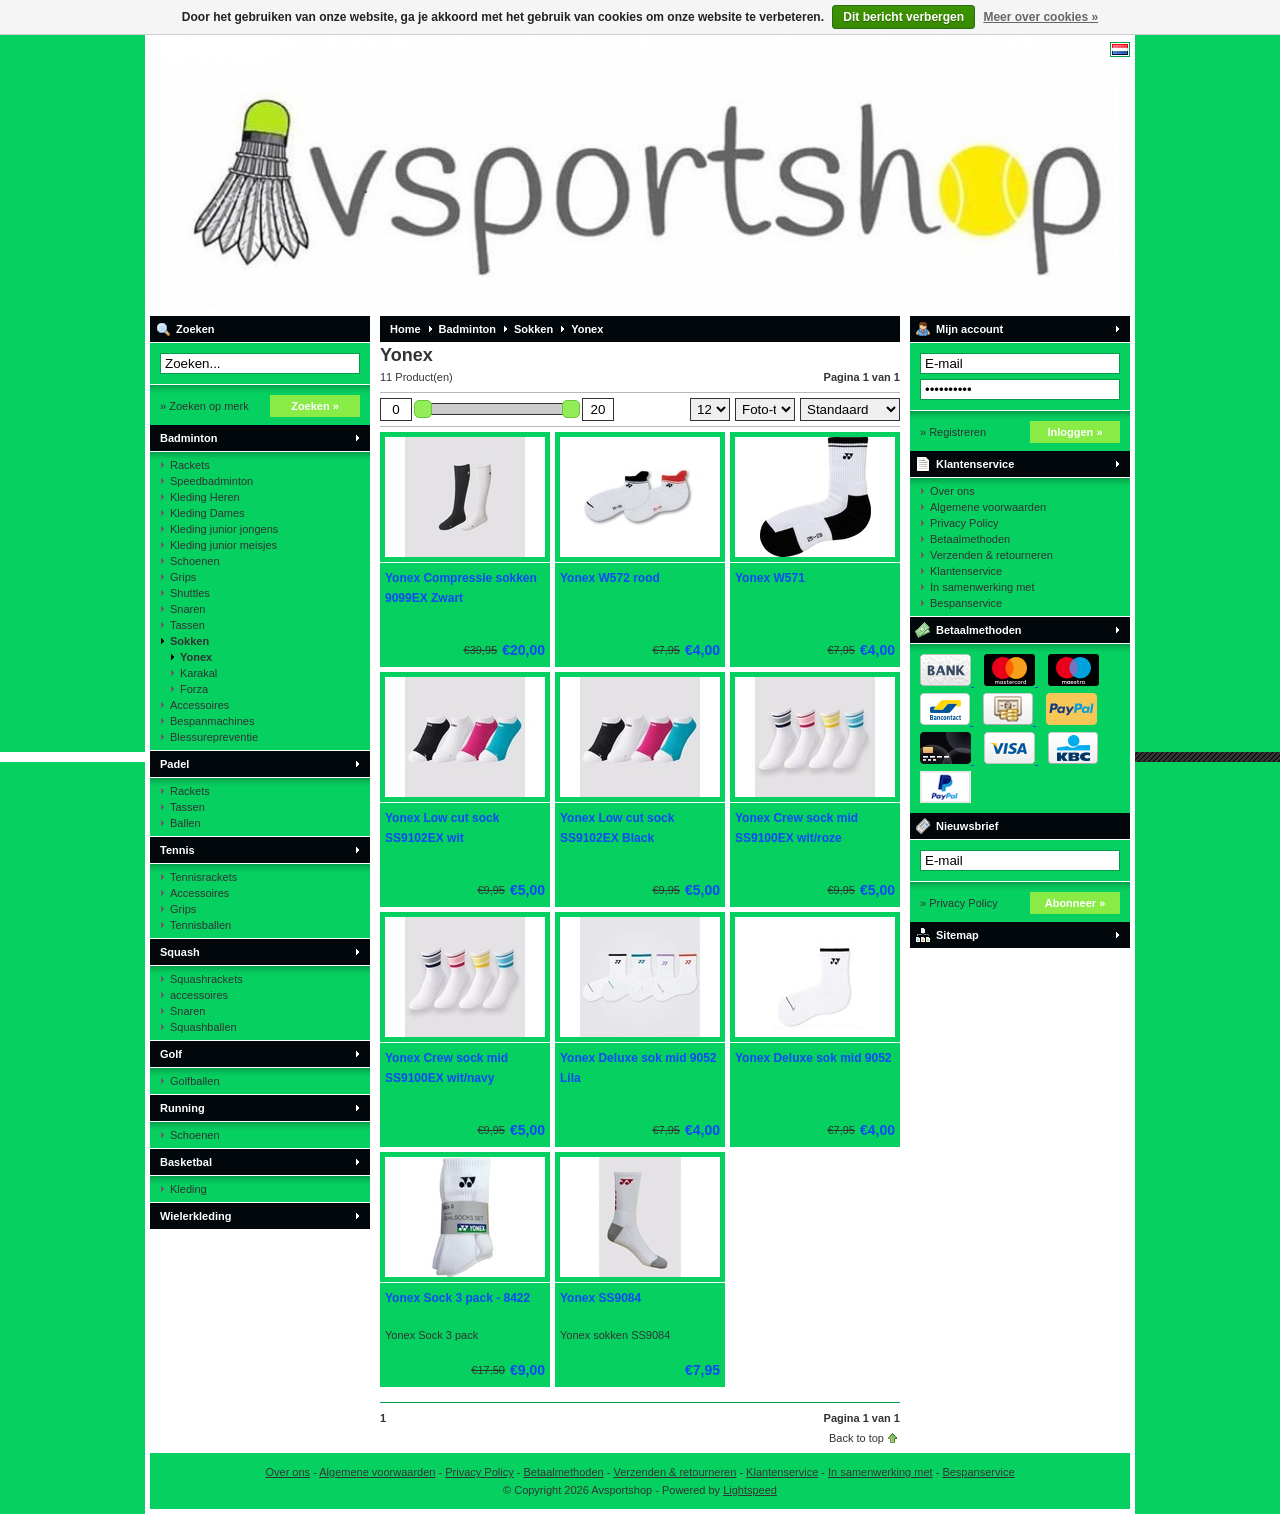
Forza (194, 689)
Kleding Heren (205, 497)
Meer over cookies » (1040, 17)
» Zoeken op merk (204, 406)
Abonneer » (1075, 903)
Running (182, 1108)
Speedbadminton (211, 481)
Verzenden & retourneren (991, 555)
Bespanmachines (212, 721)
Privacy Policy (964, 523)
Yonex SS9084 (600, 1298)
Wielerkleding (195, 1216)
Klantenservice (975, 464)
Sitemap (957, 935)
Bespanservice (966, 603)
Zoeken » (315, 406)
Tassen (187, 625)
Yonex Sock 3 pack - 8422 (457, 1298)
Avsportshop (415, 175)
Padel (174, 764)
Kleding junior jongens (224, 529)
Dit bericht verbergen (903, 17)
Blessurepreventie (214, 737)
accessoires (199, 995)
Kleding (188, 1189)
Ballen (185, 823)
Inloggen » (1075, 432)
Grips (183, 577)
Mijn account (969, 329)
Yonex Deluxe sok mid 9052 (813, 1058)
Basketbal (186, 1162)
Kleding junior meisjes (223, 545)
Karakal (198, 673)
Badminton (188, 438)
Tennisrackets (203, 877)
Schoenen (195, 561)
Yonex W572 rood (610, 578)
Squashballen (203, 1027)
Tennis (177, 850)
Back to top (856, 1438)
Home (405, 329)
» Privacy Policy (959, 903)
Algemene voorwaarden (988, 507)
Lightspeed (750, 1490)
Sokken (189, 641)
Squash (180, 952)
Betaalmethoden (970, 539)
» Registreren (953, 432)
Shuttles (190, 593)
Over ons (952, 491)
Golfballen (195, 1081)
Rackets (190, 465)
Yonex (196, 657)
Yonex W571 (770, 578)
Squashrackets (206, 979)
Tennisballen (200, 925)
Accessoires (199, 705)
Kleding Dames (207, 513)
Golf (171, 1054)
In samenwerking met (982, 587)
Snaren (187, 609)
